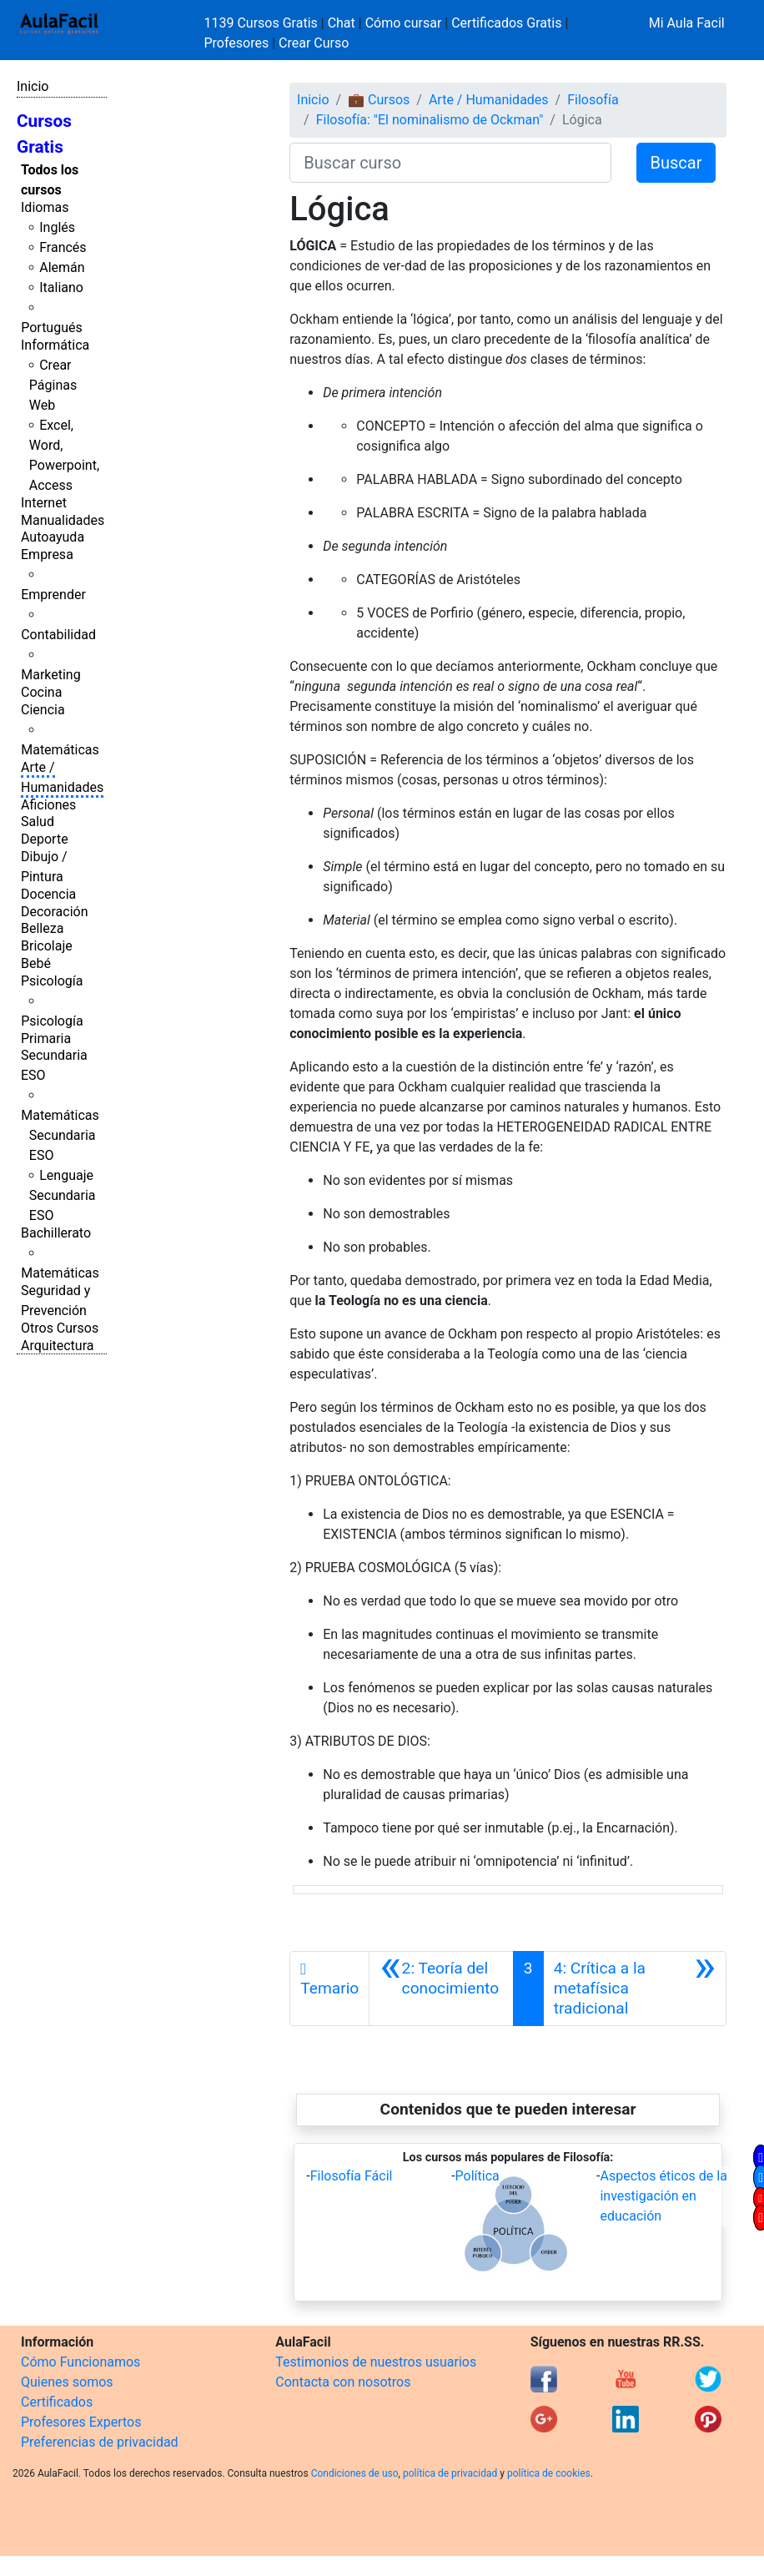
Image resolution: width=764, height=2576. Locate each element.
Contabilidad (58, 635)
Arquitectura (57, 1346)
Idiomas (44, 207)
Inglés (57, 227)
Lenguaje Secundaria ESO (62, 1195)
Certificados (57, 2402)
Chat (341, 23)
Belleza (42, 928)
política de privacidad (450, 2473)
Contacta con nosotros (342, 2382)
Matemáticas (60, 750)
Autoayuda (52, 537)
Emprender (53, 594)
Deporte (44, 839)
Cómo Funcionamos (80, 2362)
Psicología (52, 981)
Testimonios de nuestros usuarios (375, 2362)
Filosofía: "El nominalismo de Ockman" (430, 120)
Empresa (47, 554)
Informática (55, 345)
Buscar (676, 163)
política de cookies (549, 2473)
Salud (37, 821)
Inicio (32, 86)
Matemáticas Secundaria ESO (60, 1135)
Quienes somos (67, 2382)
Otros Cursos (59, 1328)
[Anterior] (441, 1988)
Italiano (61, 287)
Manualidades (62, 520)
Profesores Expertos (81, 2422)
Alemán (61, 267)
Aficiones (48, 805)
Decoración (54, 912)
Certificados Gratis (506, 23)
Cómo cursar (403, 23)
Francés (62, 247)
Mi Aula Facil (687, 23)
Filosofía (592, 100)
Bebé (36, 963)
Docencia (48, 894)
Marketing (50, 675)
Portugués (52, 327)
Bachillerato (56, 1233)
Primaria (46, 1038)
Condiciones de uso (355, 2473)
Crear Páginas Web (53, 385)
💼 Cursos (379, 100)
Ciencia (43, 710)
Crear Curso (314, 43)
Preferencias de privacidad (99, 2442)
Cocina (41, 692)
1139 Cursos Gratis (262, 23)
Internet (44, 503)
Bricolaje (47, 946)
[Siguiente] (634, 1988)
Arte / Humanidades (489, 100)
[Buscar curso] (450, 163)
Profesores (236, 43)
